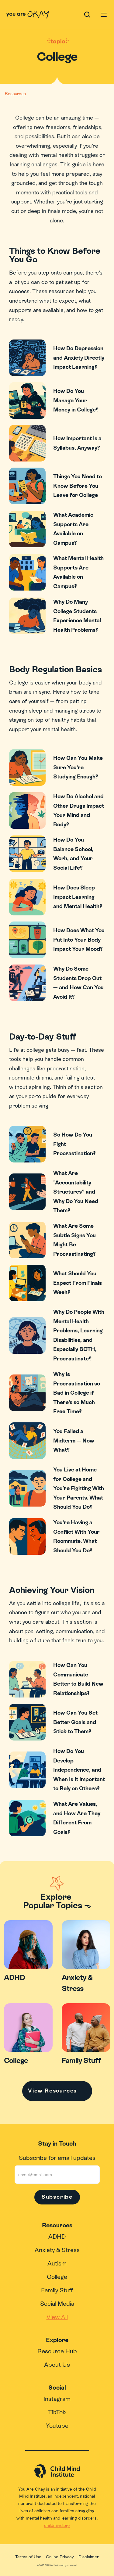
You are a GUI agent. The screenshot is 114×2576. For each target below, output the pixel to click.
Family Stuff (57, 2290)
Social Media (57, 2303)
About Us (57, 2364)
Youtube (57, 2425)
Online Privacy (60, 2556)
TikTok (57, 2412)
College (57, 2276)
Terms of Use (28, 2556)
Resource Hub (57, 2351)
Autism (57, 2263)
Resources (15, 93)
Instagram (57, 2398)
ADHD (57, 2236)
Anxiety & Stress (57, 2250)
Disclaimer (88, 2556)
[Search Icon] (87, 15)
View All (57, 2317)
